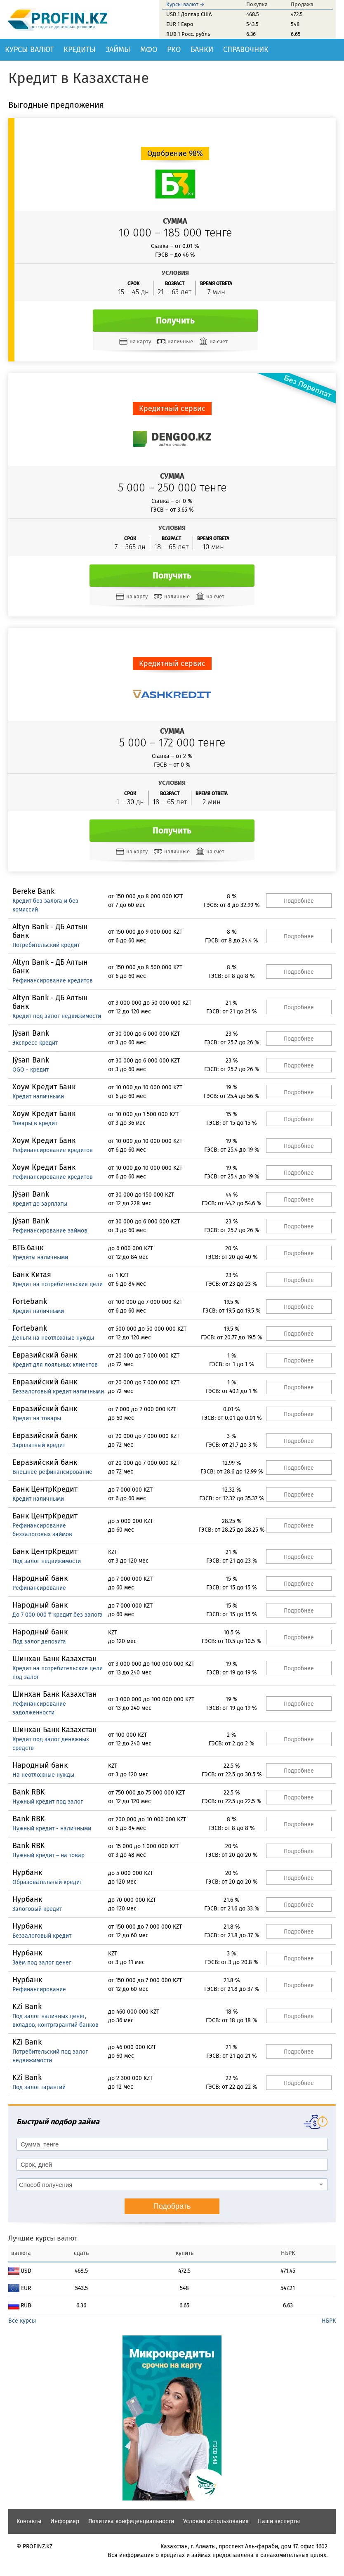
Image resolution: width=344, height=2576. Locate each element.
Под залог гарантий (39, 2087)
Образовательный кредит (47, 1882)
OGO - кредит (30, 1069)
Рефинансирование (39, 1587)
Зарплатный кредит (38, 1445)
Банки (202, 49)
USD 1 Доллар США (189, 14)
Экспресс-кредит (35, 1042)
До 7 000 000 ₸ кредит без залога (57, 1614)
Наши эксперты (279, 2521)
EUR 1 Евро (179, 24)
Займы (118, 49)
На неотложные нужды (43, 1774)
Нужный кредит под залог (47, 1801)
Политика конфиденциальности (131, 2521)
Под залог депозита (39, 1641)
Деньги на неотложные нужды (53, 1337)
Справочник (246, 49)
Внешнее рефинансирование (52, 1472)
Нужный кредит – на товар (48, 1855)
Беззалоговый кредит (41, 1935)
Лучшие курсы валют (43, 2238)
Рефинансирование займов (49, 1230)
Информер (64, 2521)
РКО (174, 49)
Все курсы (22, 2320)
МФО (148, 49)
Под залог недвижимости (46, 1561)
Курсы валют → (185, 4)
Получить (175, 320)
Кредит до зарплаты (39, 1203)
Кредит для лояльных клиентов (55, 1364)
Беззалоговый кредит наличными (58, 1391)
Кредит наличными (38, 1096)
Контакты (28, 2521)
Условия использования (216, 2521)
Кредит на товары (36, 1418)
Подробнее (299, 900)
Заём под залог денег (41, 1962)
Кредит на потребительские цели (57, 1284)
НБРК (329, 2320)
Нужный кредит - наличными (51, 1828)
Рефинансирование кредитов (52, 980)
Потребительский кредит (46, 945)
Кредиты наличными (40, 1257)
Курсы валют (29, 49)
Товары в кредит (34, 1123)
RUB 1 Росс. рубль (188, 34)
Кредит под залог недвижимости (56, 1016)
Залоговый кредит (37, 1909)
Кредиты (80, 49)
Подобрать (172, 2206)
